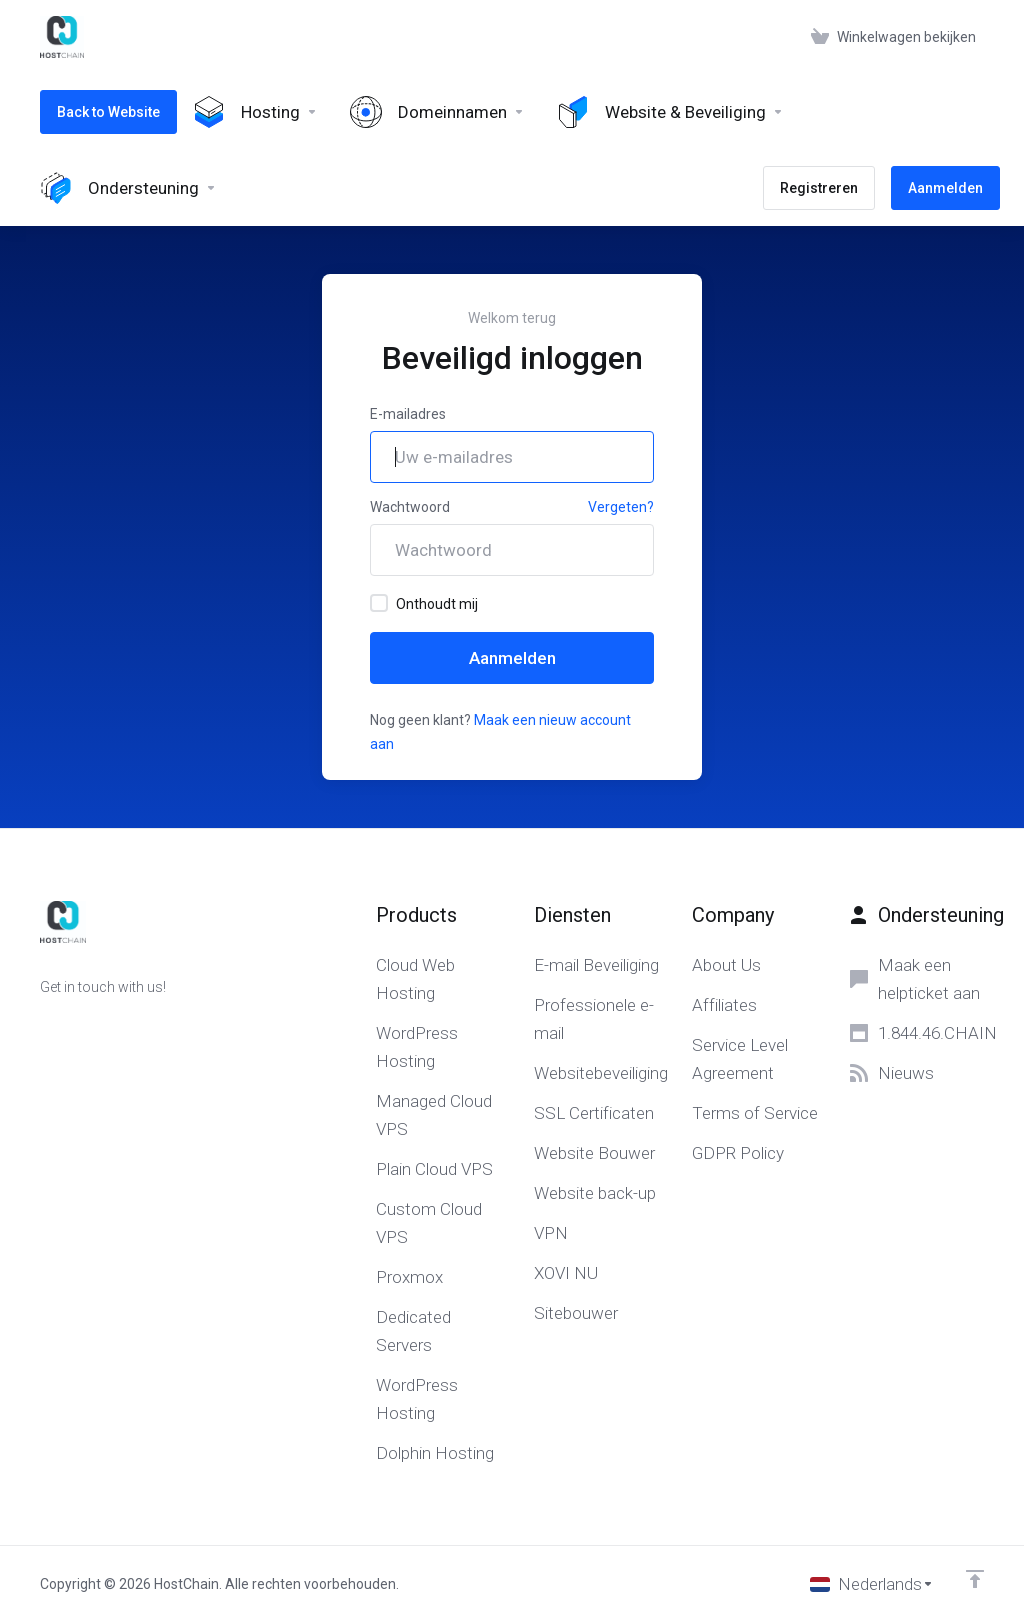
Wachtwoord (410, 507)
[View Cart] (893, 37)
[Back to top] (975, 1579)
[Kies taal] (872, 1584)
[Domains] (437, 112)
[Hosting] (255, 112)
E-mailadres (408, 414)
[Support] (128, 188)
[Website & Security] (670, 112)
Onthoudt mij (424, 603)
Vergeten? (621, 507)
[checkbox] (379, 603)
